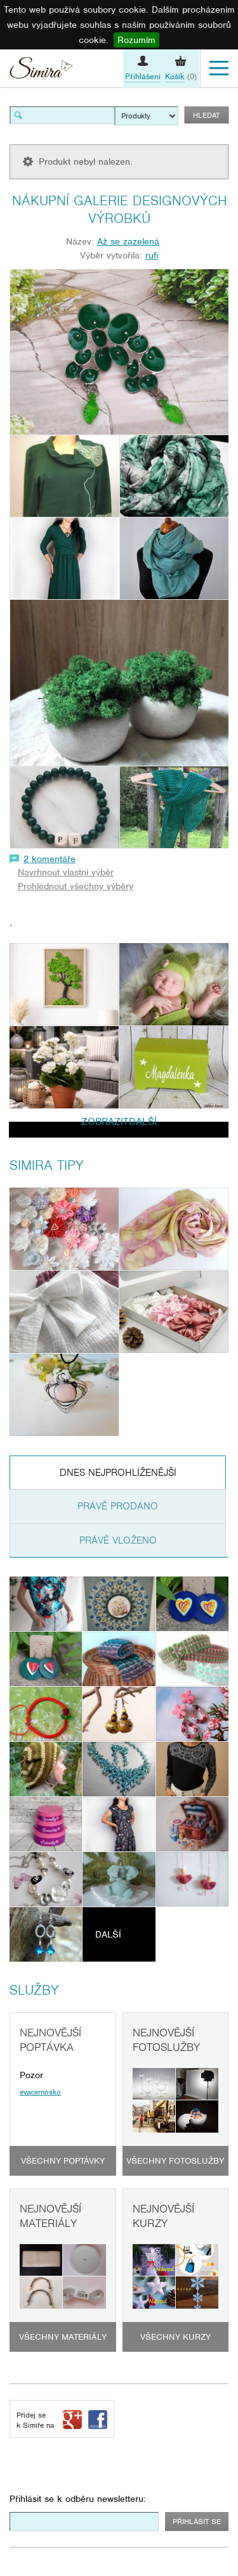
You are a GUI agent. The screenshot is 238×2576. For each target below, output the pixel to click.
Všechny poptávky (63, 2160)
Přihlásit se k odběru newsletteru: (78, 2498)
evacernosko (40, 2092)
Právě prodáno (117, 1506)
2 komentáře (49, 859)
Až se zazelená (128, 241)
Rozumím (136, 40)
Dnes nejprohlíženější (118, 1472)
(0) (181, 76)
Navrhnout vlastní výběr (66, 872)
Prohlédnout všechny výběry (75, 886)
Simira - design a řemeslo (41, 69)
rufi (151, 255)
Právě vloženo (118, 1540)
